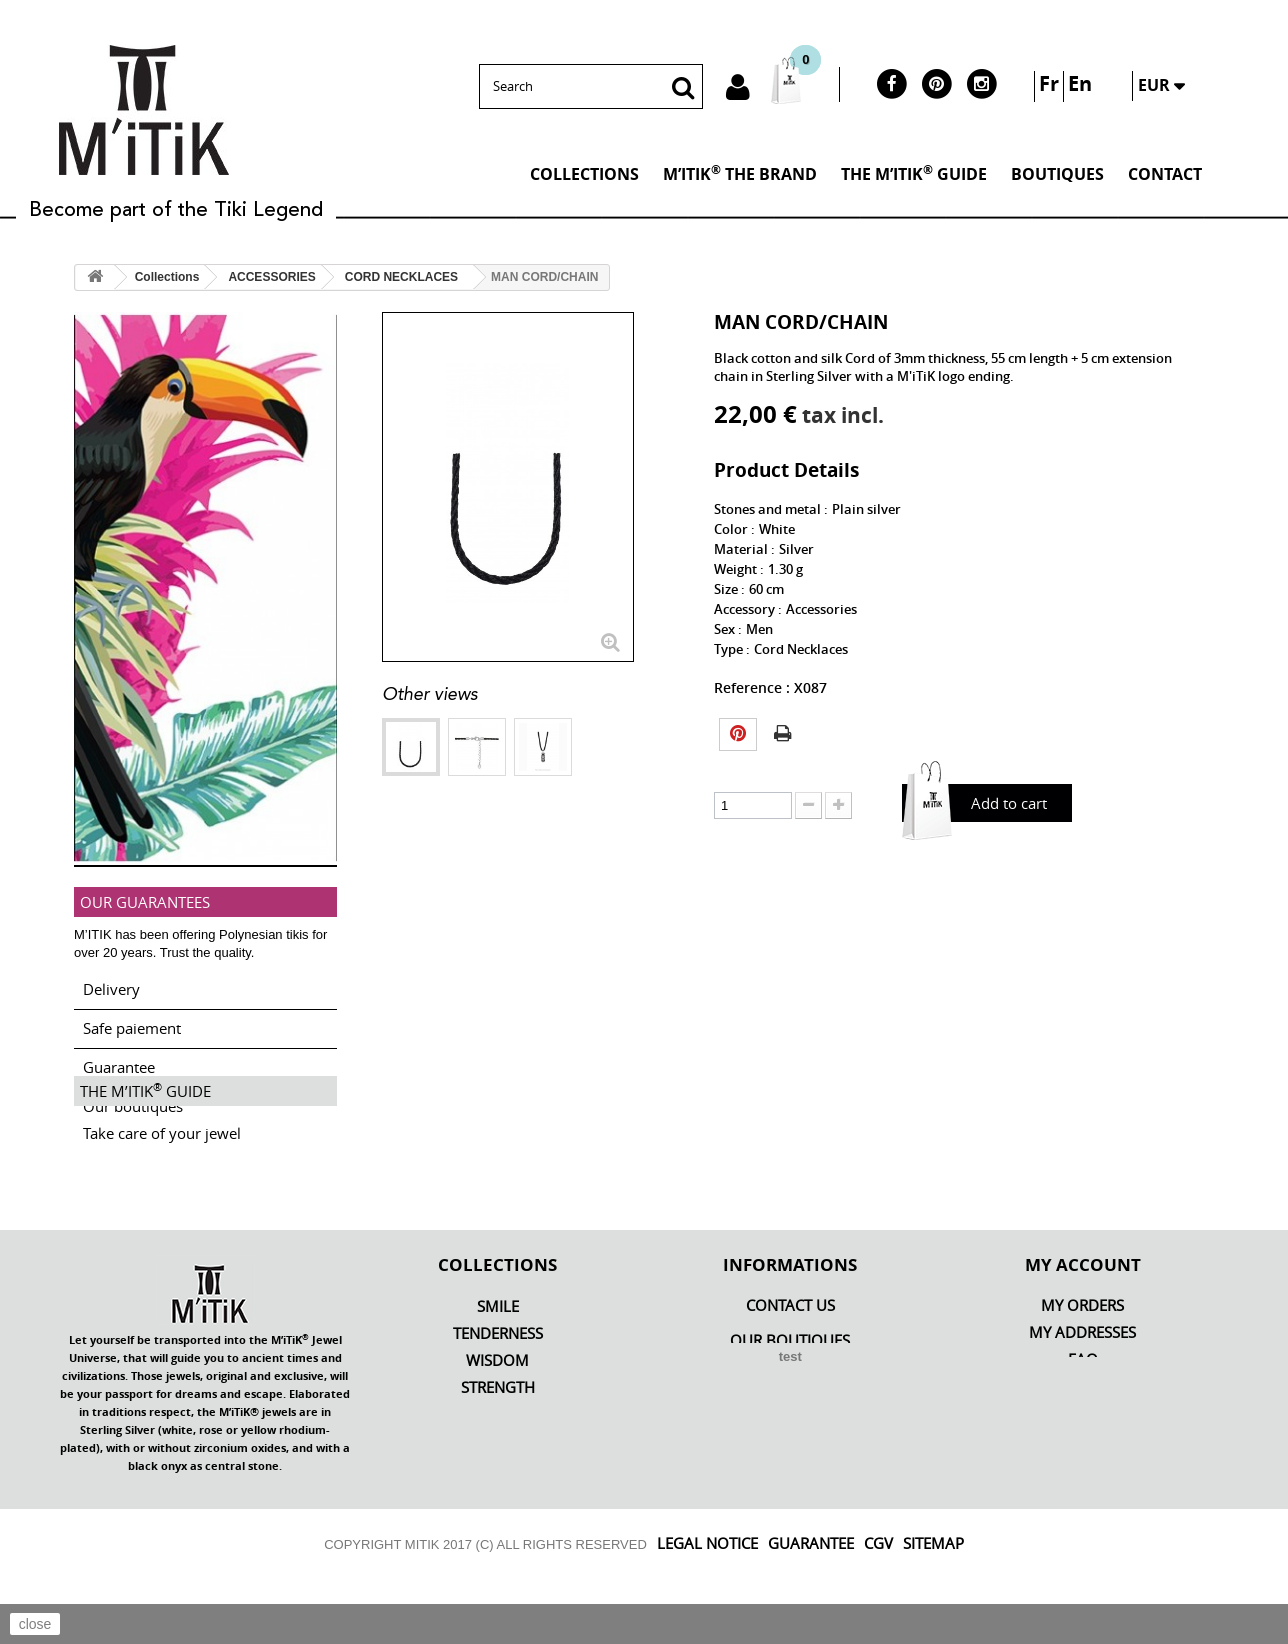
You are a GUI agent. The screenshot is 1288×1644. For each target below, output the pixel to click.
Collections (584, 174)
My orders (1082, 1370)
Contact (1165, 174)
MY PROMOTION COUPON (1082, 1451)
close (35, 1624)
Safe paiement (132, 1020)
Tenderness (498, 1398)
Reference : (752, 687)
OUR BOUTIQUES (790, 1405)
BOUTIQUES (1057, 174)
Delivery (111, 981)
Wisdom (497, 1425)
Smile (498, 1371)
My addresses (1082, 1397)
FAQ (1083, 1424)
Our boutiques (133, 1098)
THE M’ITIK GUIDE (914, 173)
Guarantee (119, 1059)
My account (1083, 1329)
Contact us (790, 1370)
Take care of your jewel (162, 1186)
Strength (498, 1452)
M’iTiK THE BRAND (740, 173)
